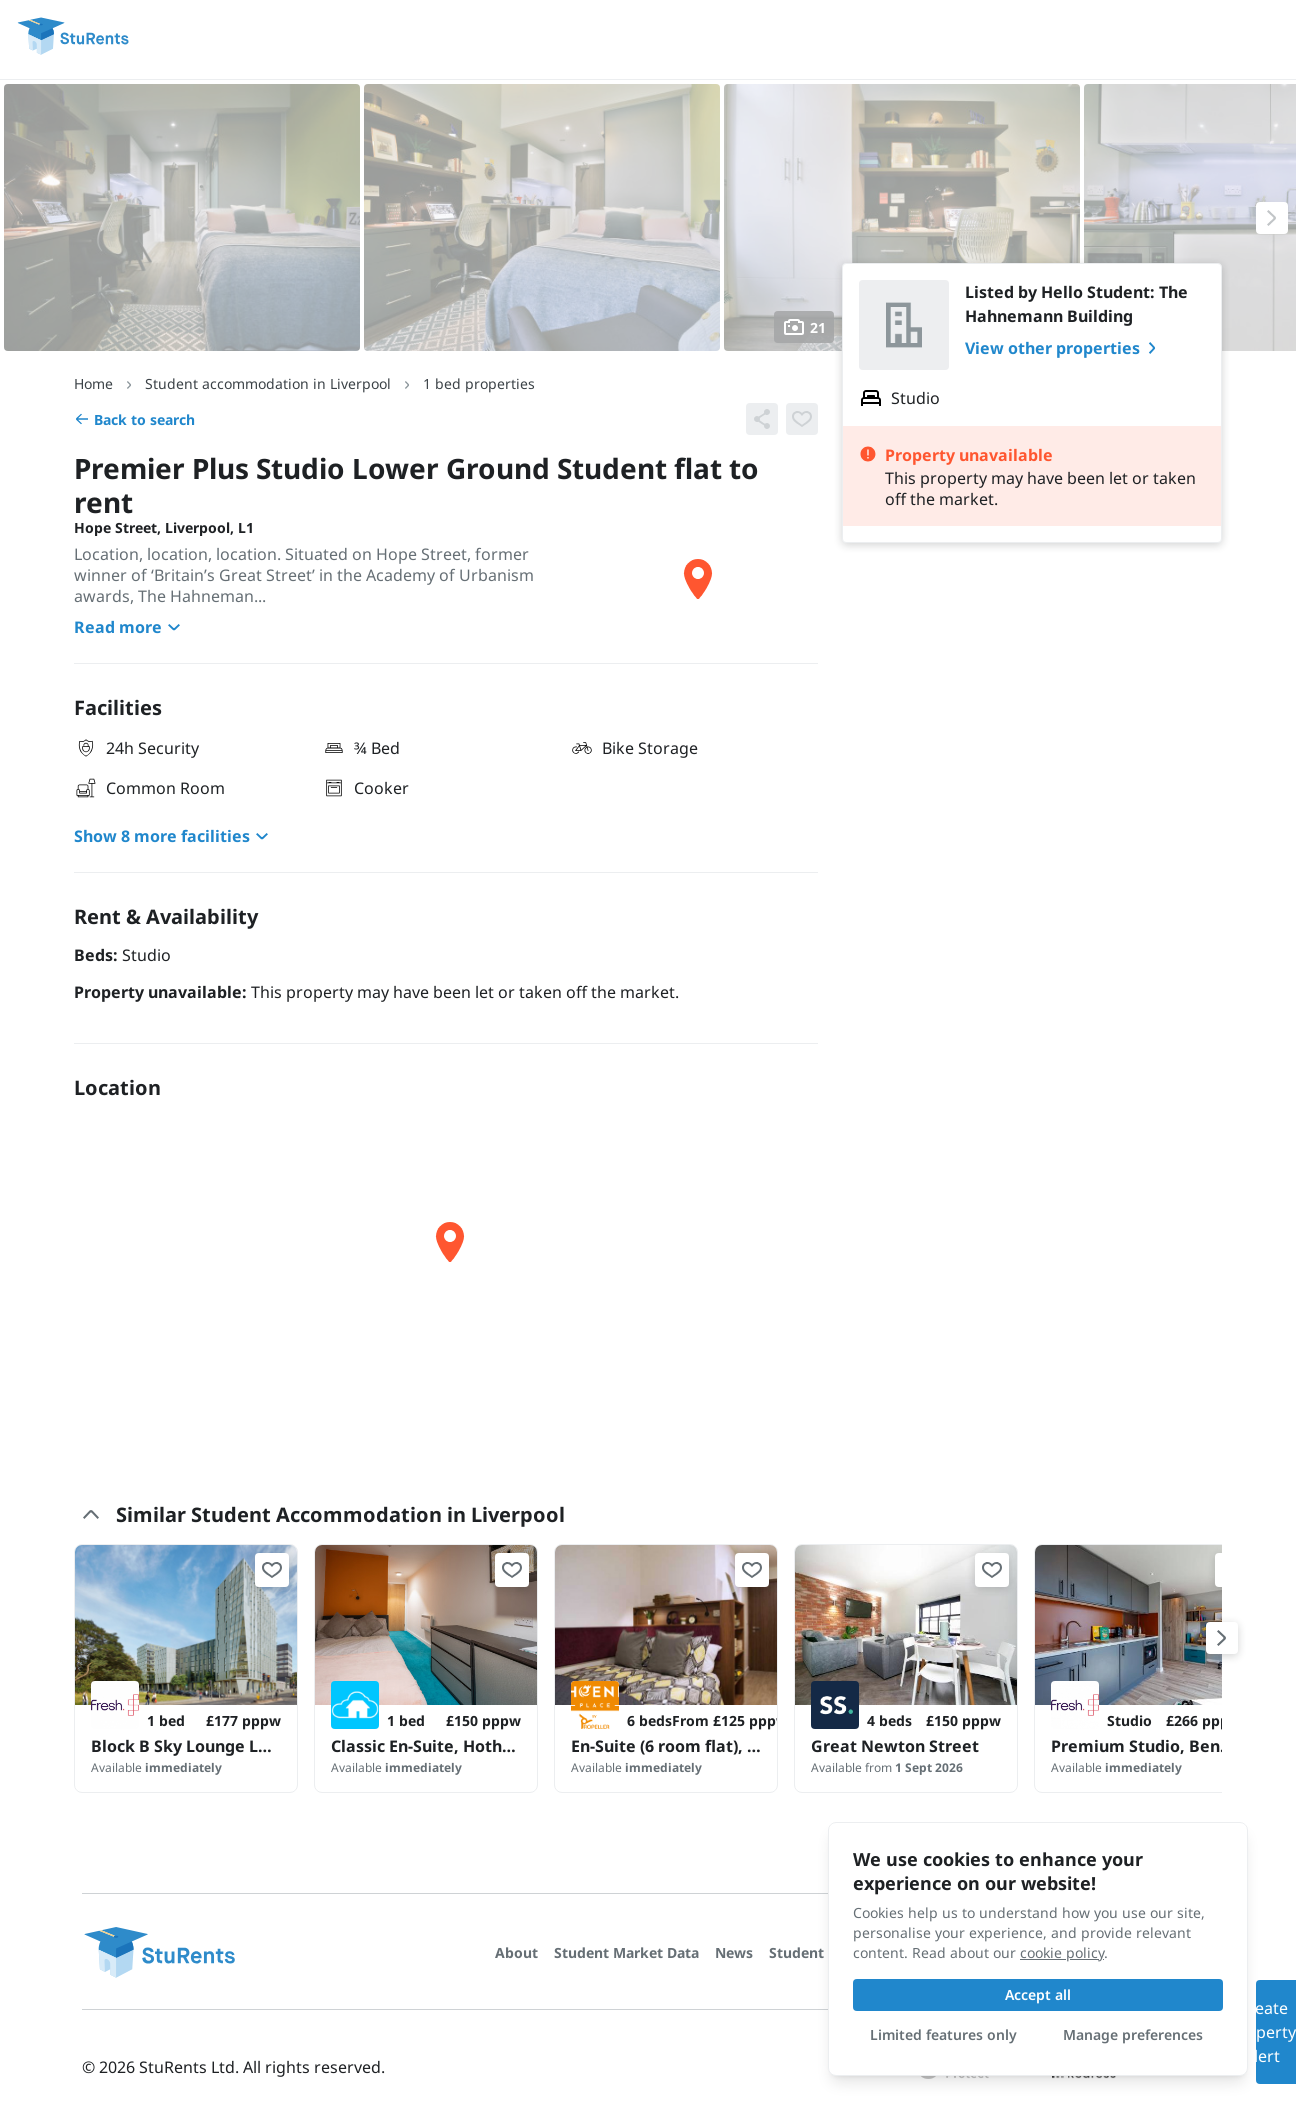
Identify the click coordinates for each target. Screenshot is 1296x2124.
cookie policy (1062, 1952)
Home (93, 383)
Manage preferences (1133, 2034)
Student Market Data (626, 1952)
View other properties (1064, 348)
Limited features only (943, 2034)
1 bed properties (479, 383)
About (516, 1952)
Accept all (1038, 1994)
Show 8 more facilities (174, 836)
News (734, 1952)
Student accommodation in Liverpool (268, 383)
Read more (130, 627)
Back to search (134, 419)
